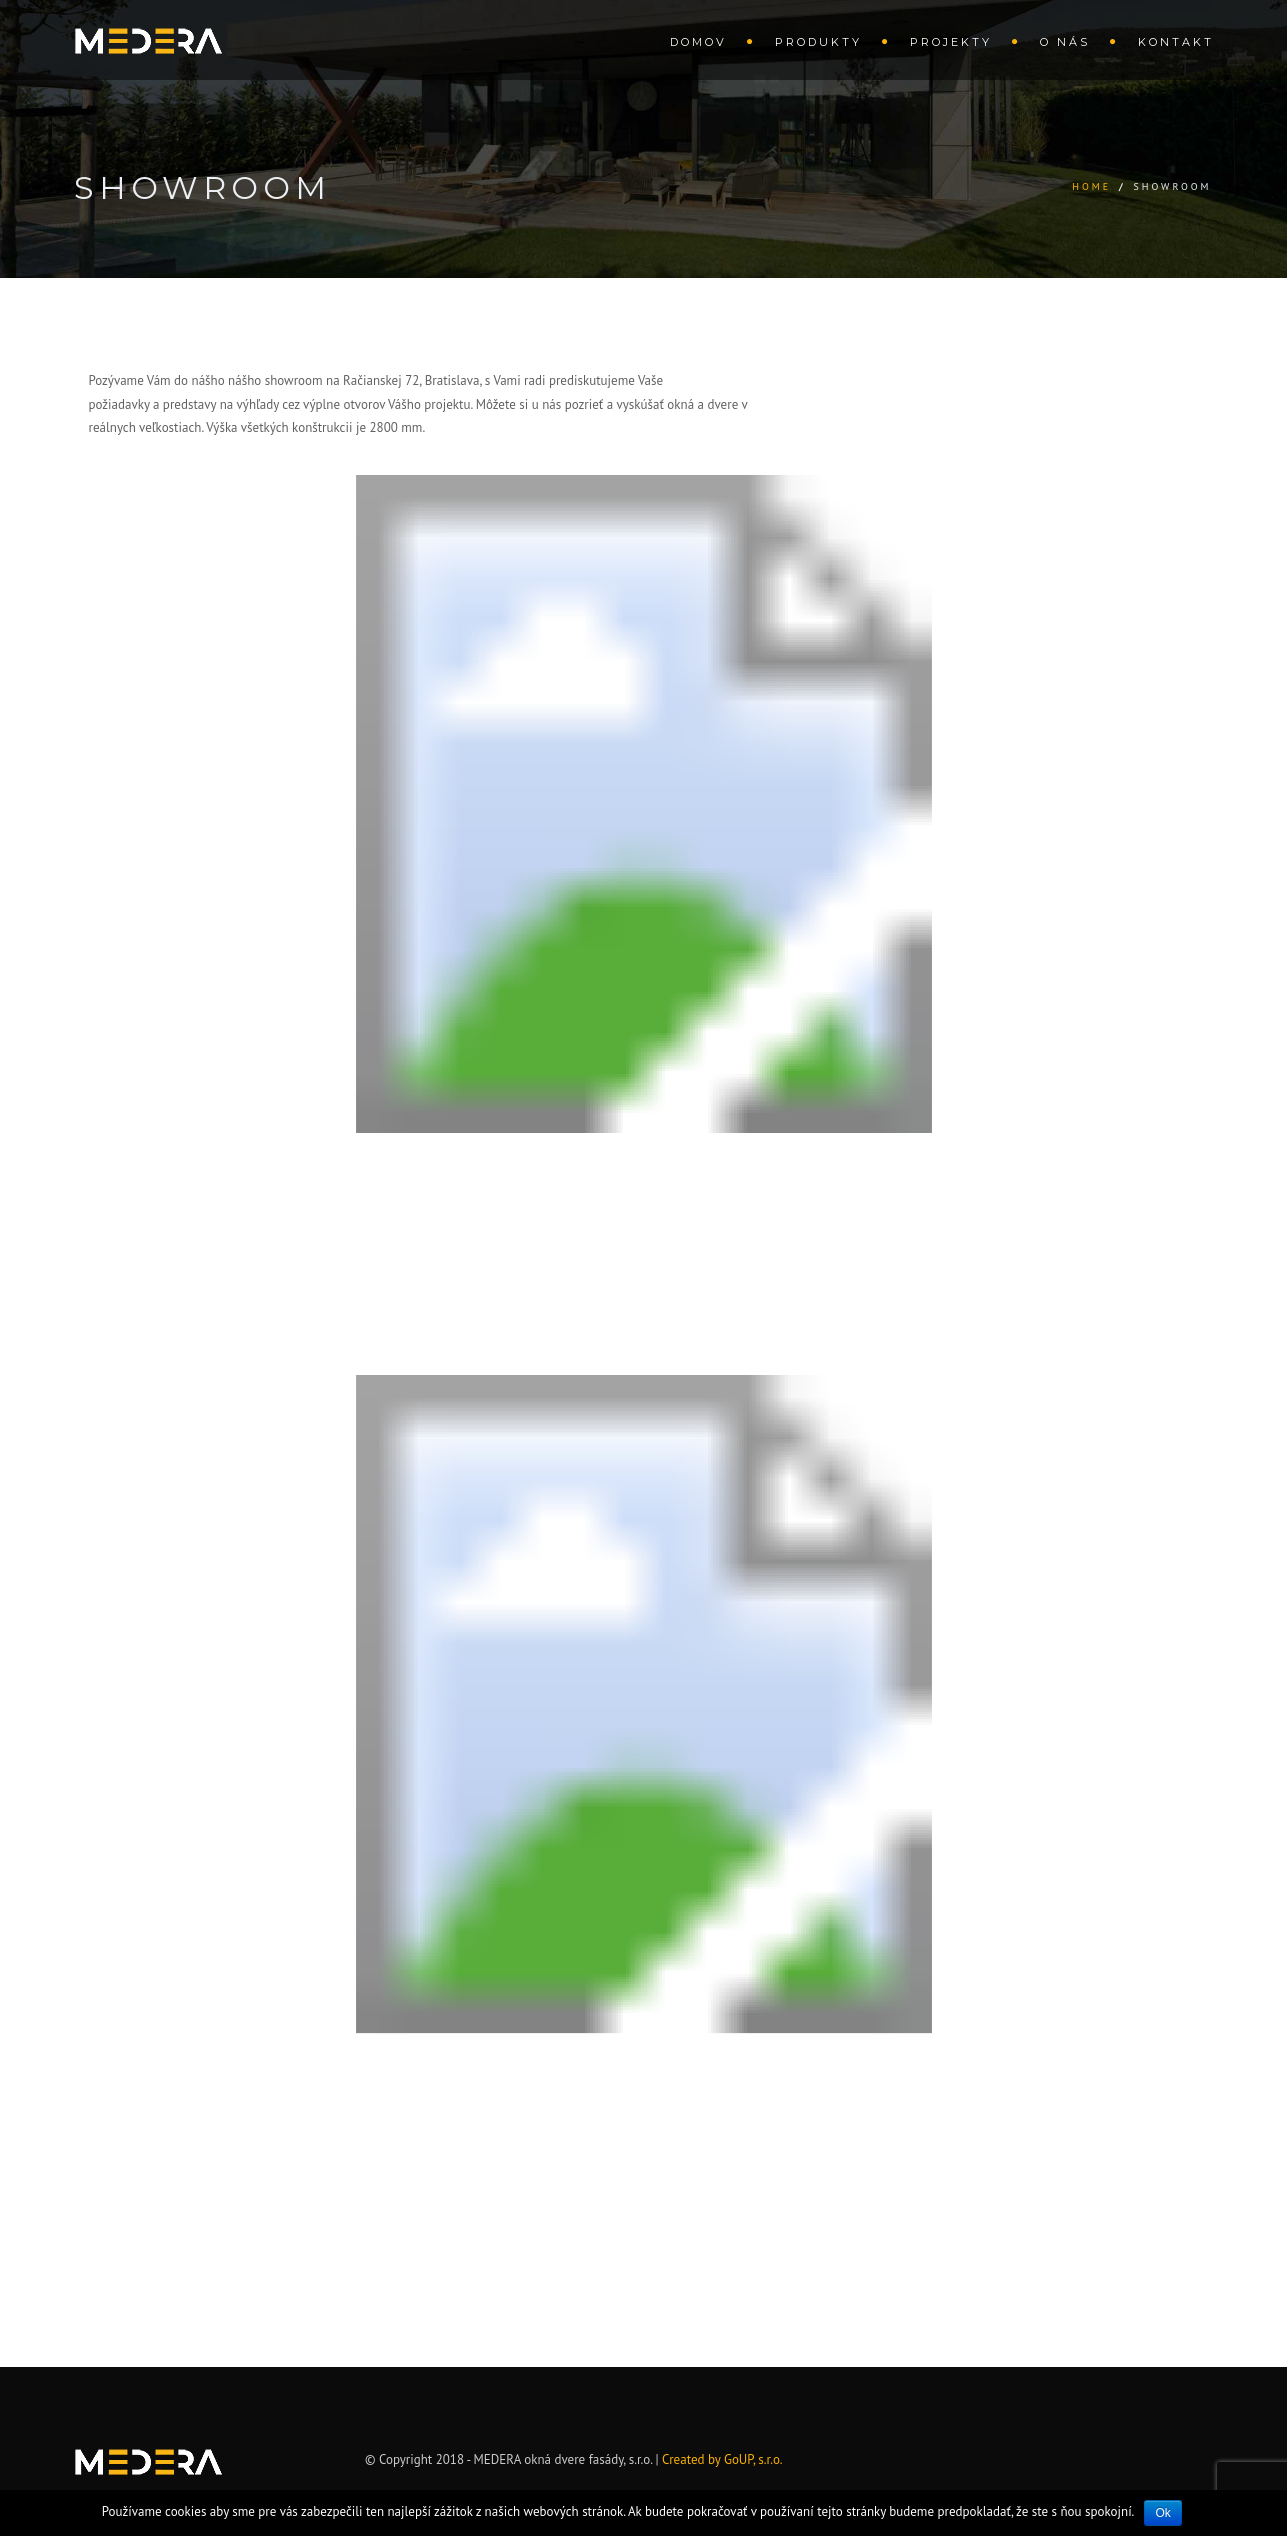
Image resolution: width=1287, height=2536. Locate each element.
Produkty (818, 42)
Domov (698, 42)
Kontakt (1176, 42)
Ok (1162, 2513)
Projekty (951, 42)
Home (1091, 186)
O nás (1065, 42)
